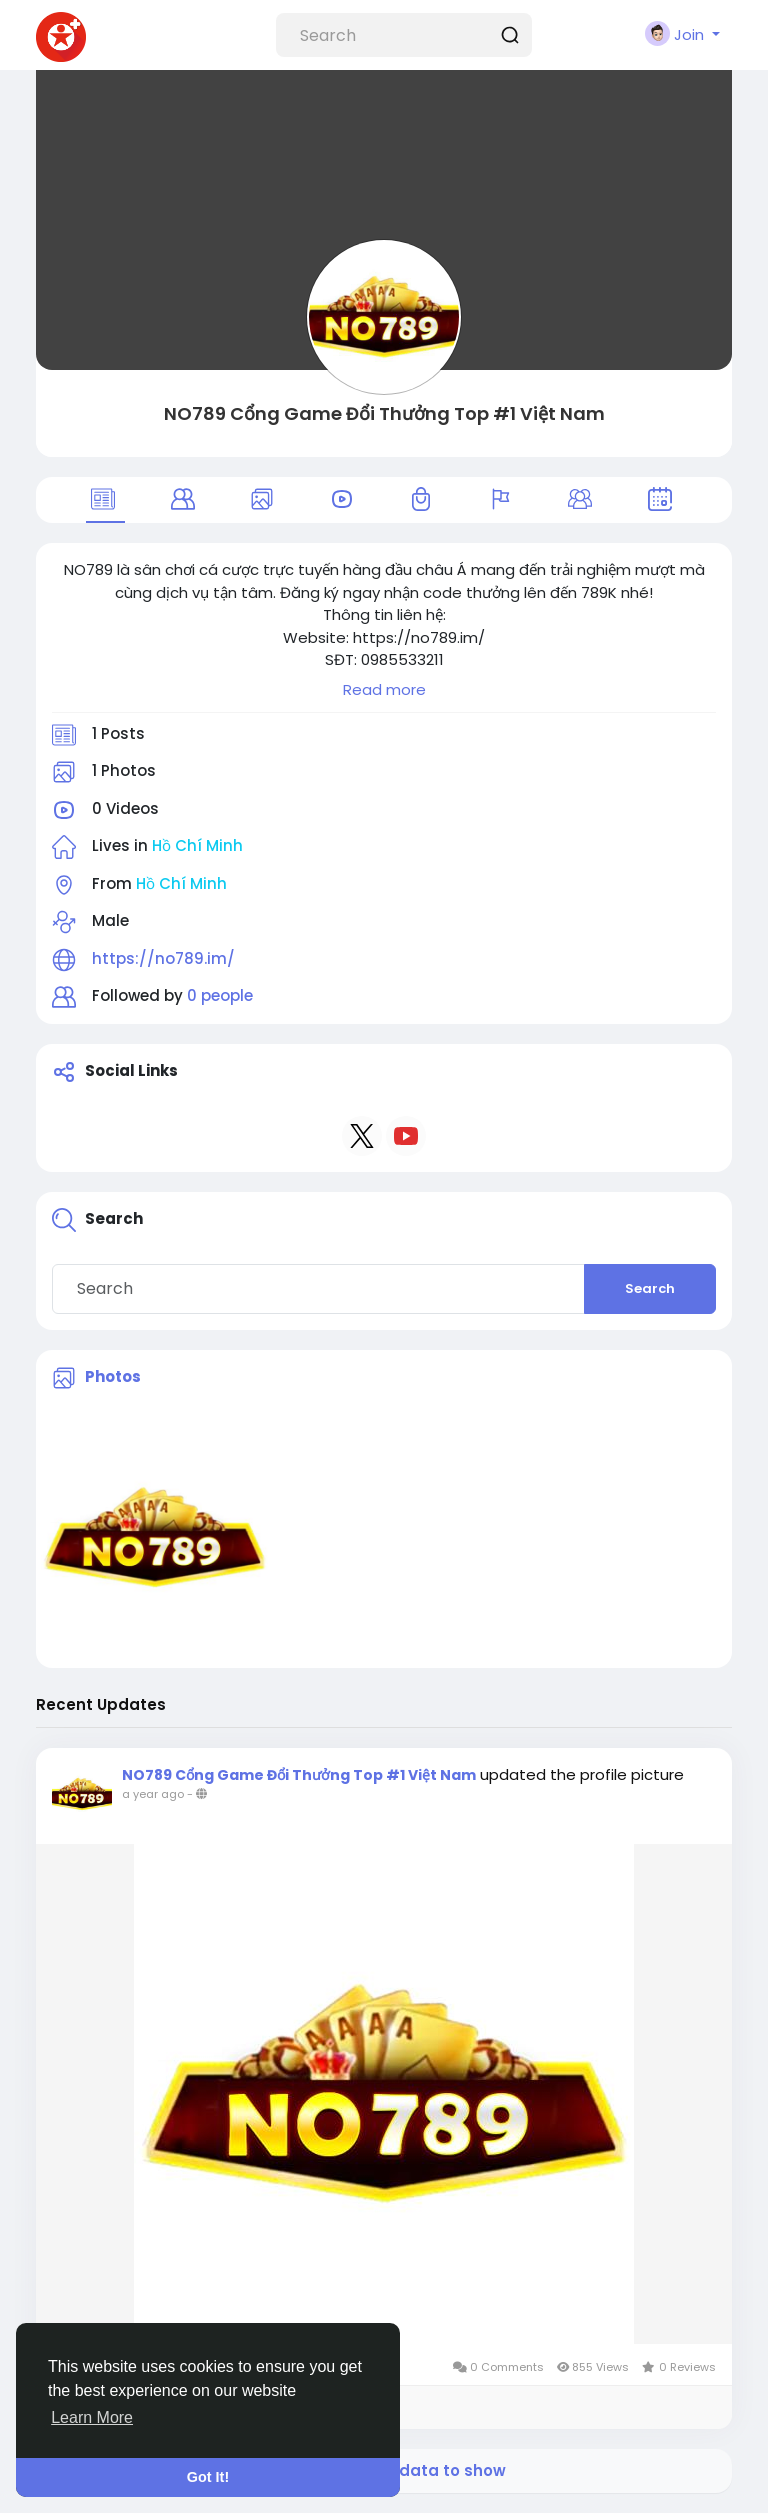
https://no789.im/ (163, 958)
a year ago (153, 1794)
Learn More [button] (92, 2417)
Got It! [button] (208, 2477)
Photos (113, 1376)
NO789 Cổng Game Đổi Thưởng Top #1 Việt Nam (384, 413)
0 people (220, 995)
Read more (384, 689)
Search (650, 1288)
